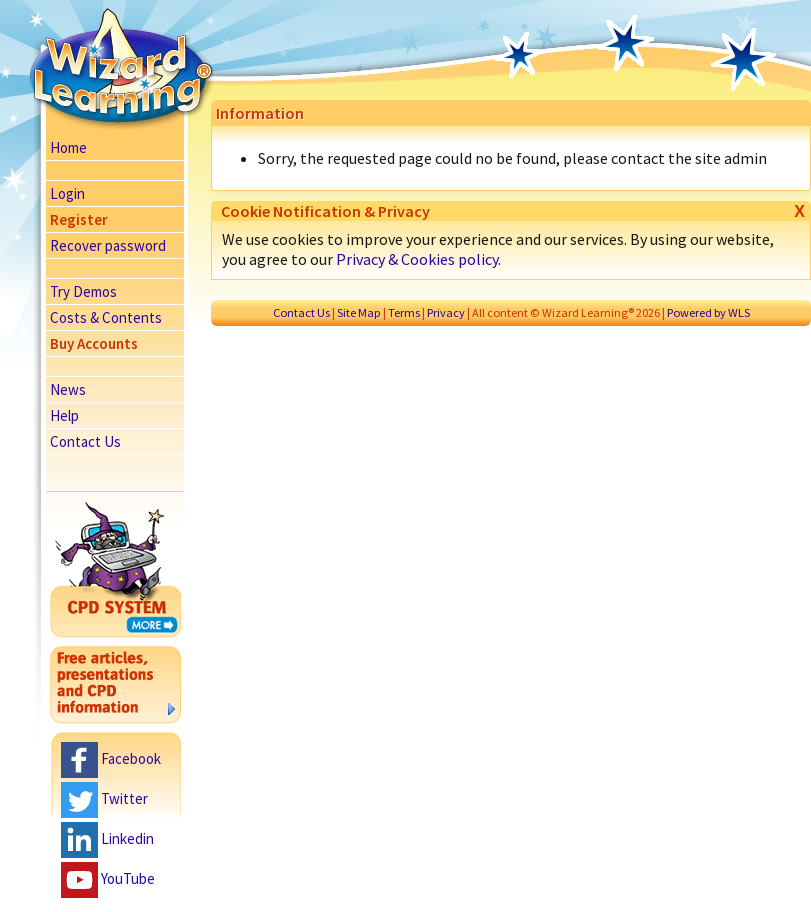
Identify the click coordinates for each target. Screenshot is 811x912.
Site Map (359, 312)
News (68, 389)
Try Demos (83, 291)
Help (64, 415)
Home (68, 147)
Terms (404, 312)
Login (67, 193)
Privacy (446, 312)
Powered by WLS (708, 312)
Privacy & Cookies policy (417, 259)
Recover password (108, 245)
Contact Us (85, 441)
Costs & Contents (106, 317)
